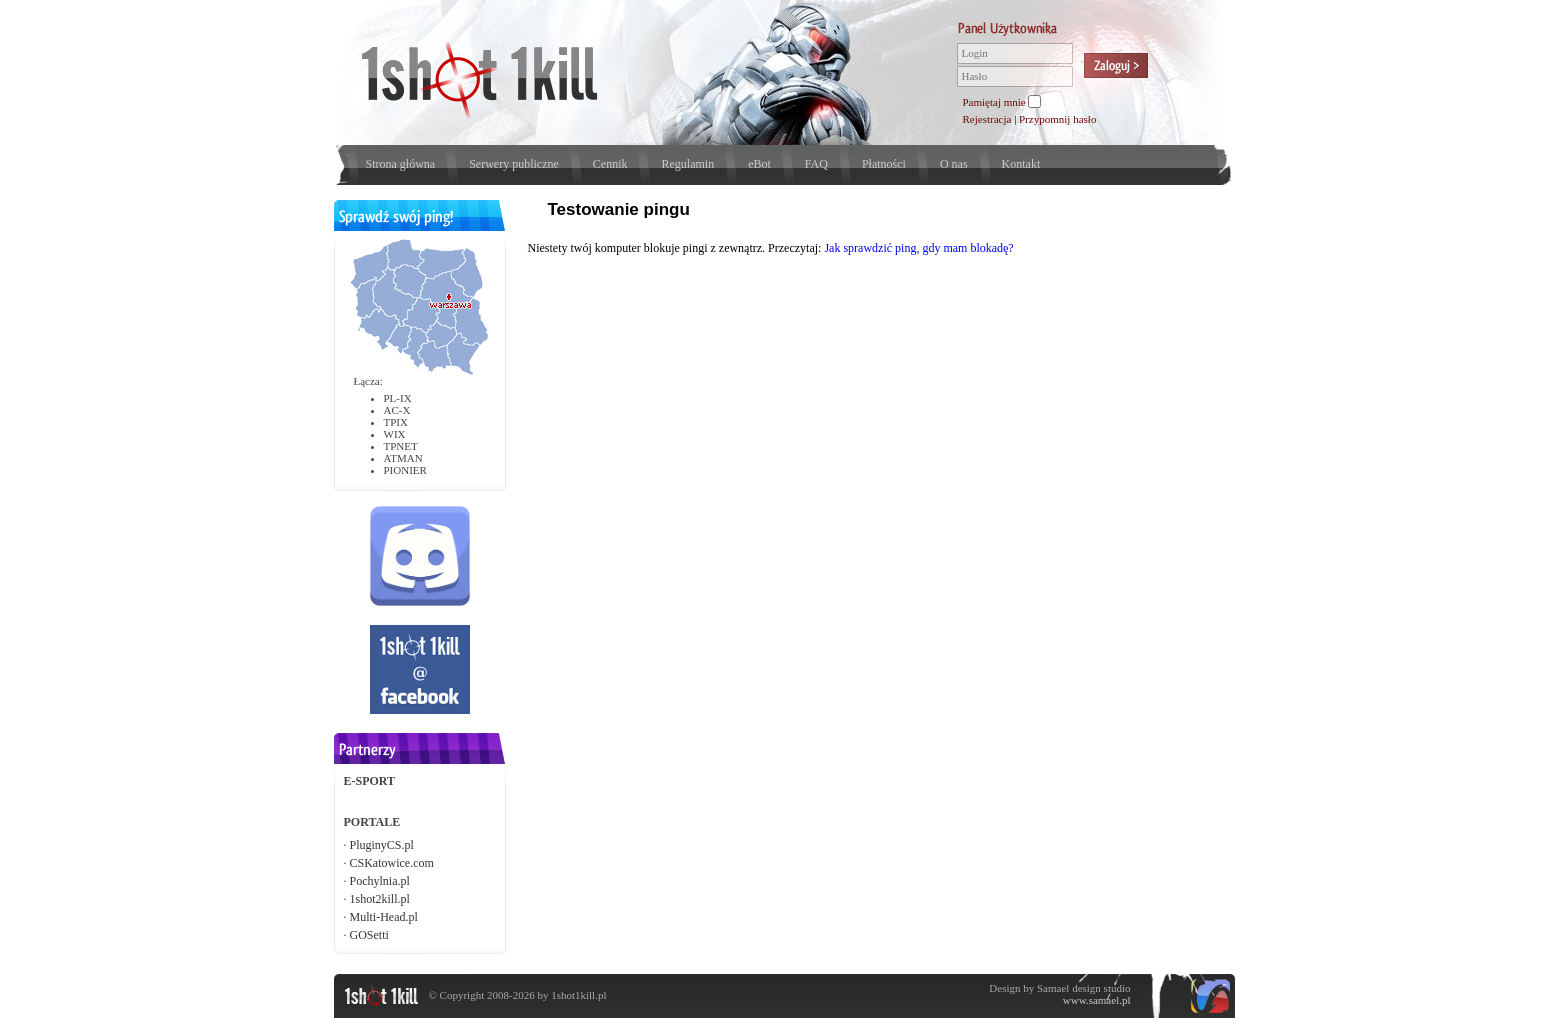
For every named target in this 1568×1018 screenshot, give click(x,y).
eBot (759, 164)
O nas (954, 164)
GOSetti (369, 935)
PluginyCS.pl (382, 845)
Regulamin (687, 164)
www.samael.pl (1097, 1000)
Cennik (610, 164)
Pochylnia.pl (380, 881)
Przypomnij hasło (1057, 119)
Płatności (884, 164)
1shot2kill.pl (380, 899)
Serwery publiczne (514, 164)
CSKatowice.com (392, 863)
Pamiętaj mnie (994, 102)
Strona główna (401, 164)
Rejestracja (987, 119)
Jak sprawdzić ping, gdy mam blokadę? (918, 248)
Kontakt (1021, 164)
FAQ (816, 164)
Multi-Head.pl (384, 917)
